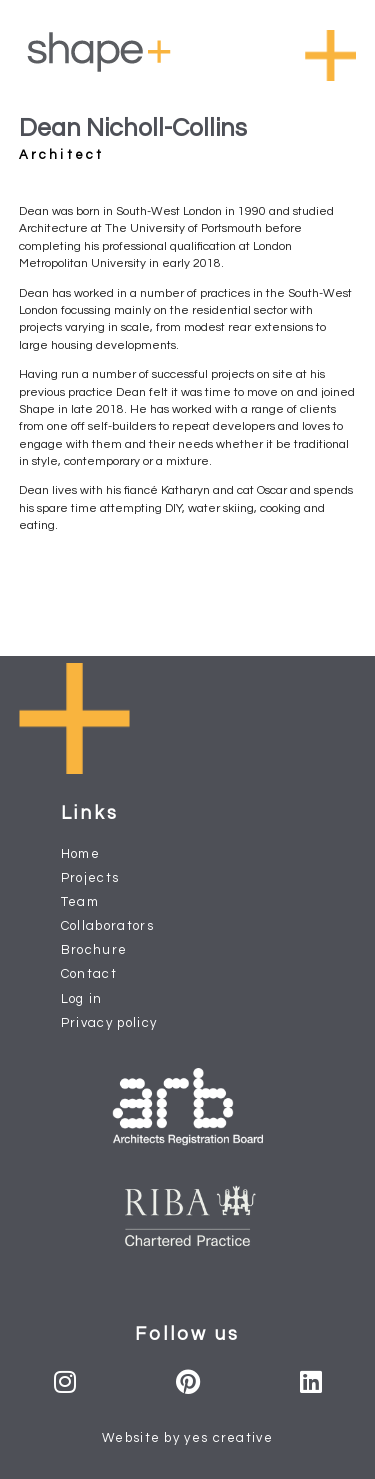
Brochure (94, 950)
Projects (90, 878)
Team (80, 902)
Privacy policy (109, 1023)
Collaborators (107, 926)
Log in (82, 999)
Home (80, 854)
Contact (89, 974)
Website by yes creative (187, 1438)
